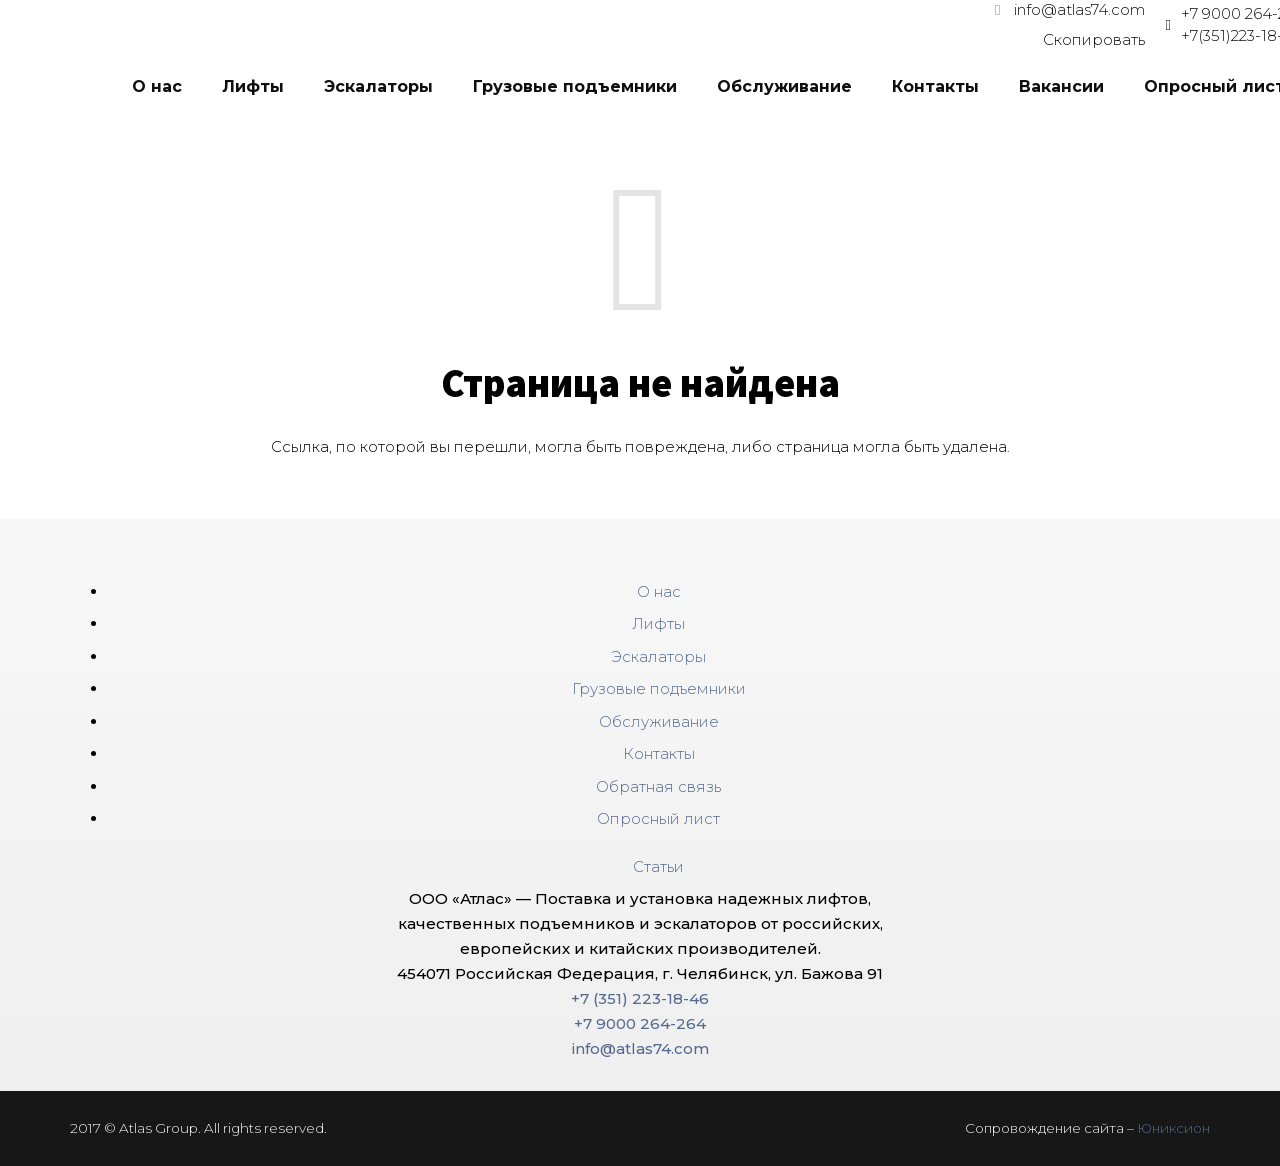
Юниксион (1173, 1128)
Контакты (659, 753)
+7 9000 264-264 (640, 1023)
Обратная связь (658, 786)
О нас (659, 591)
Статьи (658, 866)
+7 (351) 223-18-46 (640, 998)
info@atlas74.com (640, 1048)
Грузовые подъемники (659, 688)
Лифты (658, 623)
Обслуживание (659, 721)
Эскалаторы (658, 656)
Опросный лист (658, 818)
